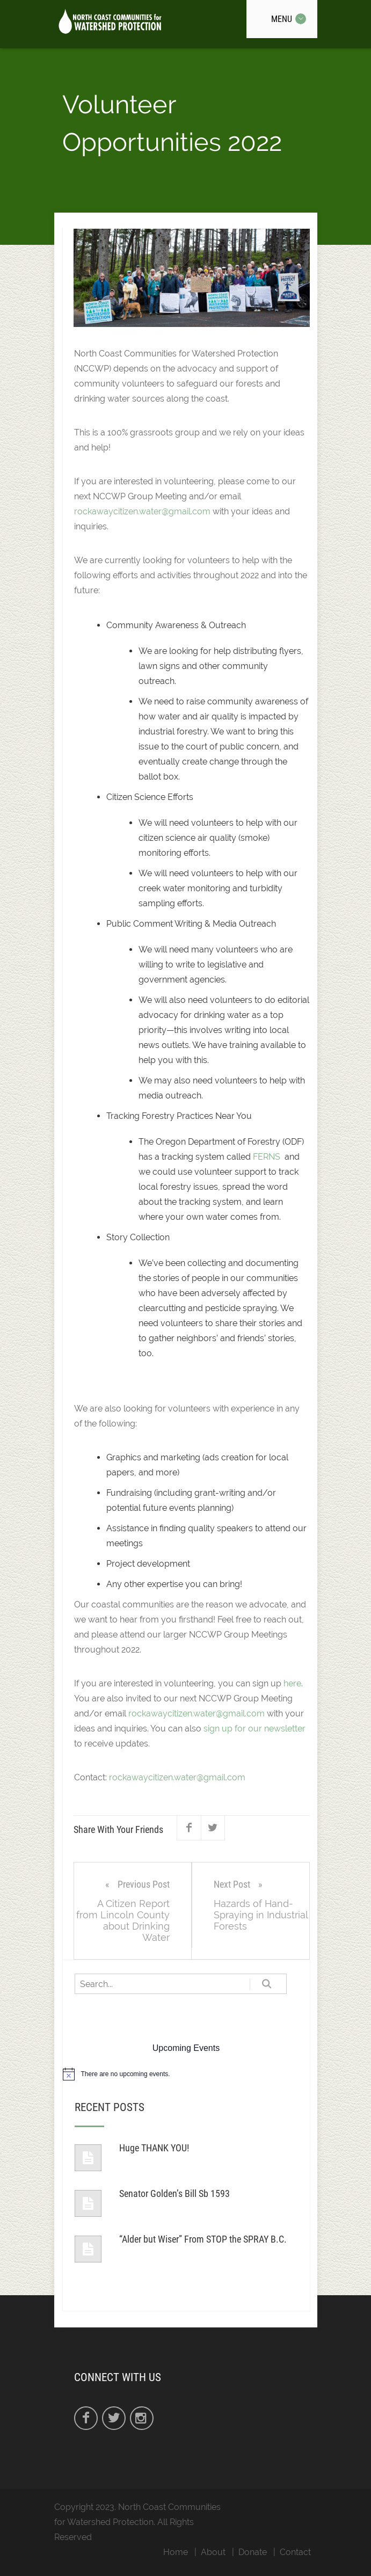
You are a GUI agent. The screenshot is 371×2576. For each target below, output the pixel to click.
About (213, 2552)
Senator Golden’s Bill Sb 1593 (174, 2193)
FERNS (266, 1157)
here (292, 1683)
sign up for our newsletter (254, 1728)
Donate (252, 2552)
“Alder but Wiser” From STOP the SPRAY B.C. (203, 2239)
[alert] (186, 2074)
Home (175, 2552)
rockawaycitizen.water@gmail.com (142, 511)
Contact (295, 2552)
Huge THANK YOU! (154, 2147)
